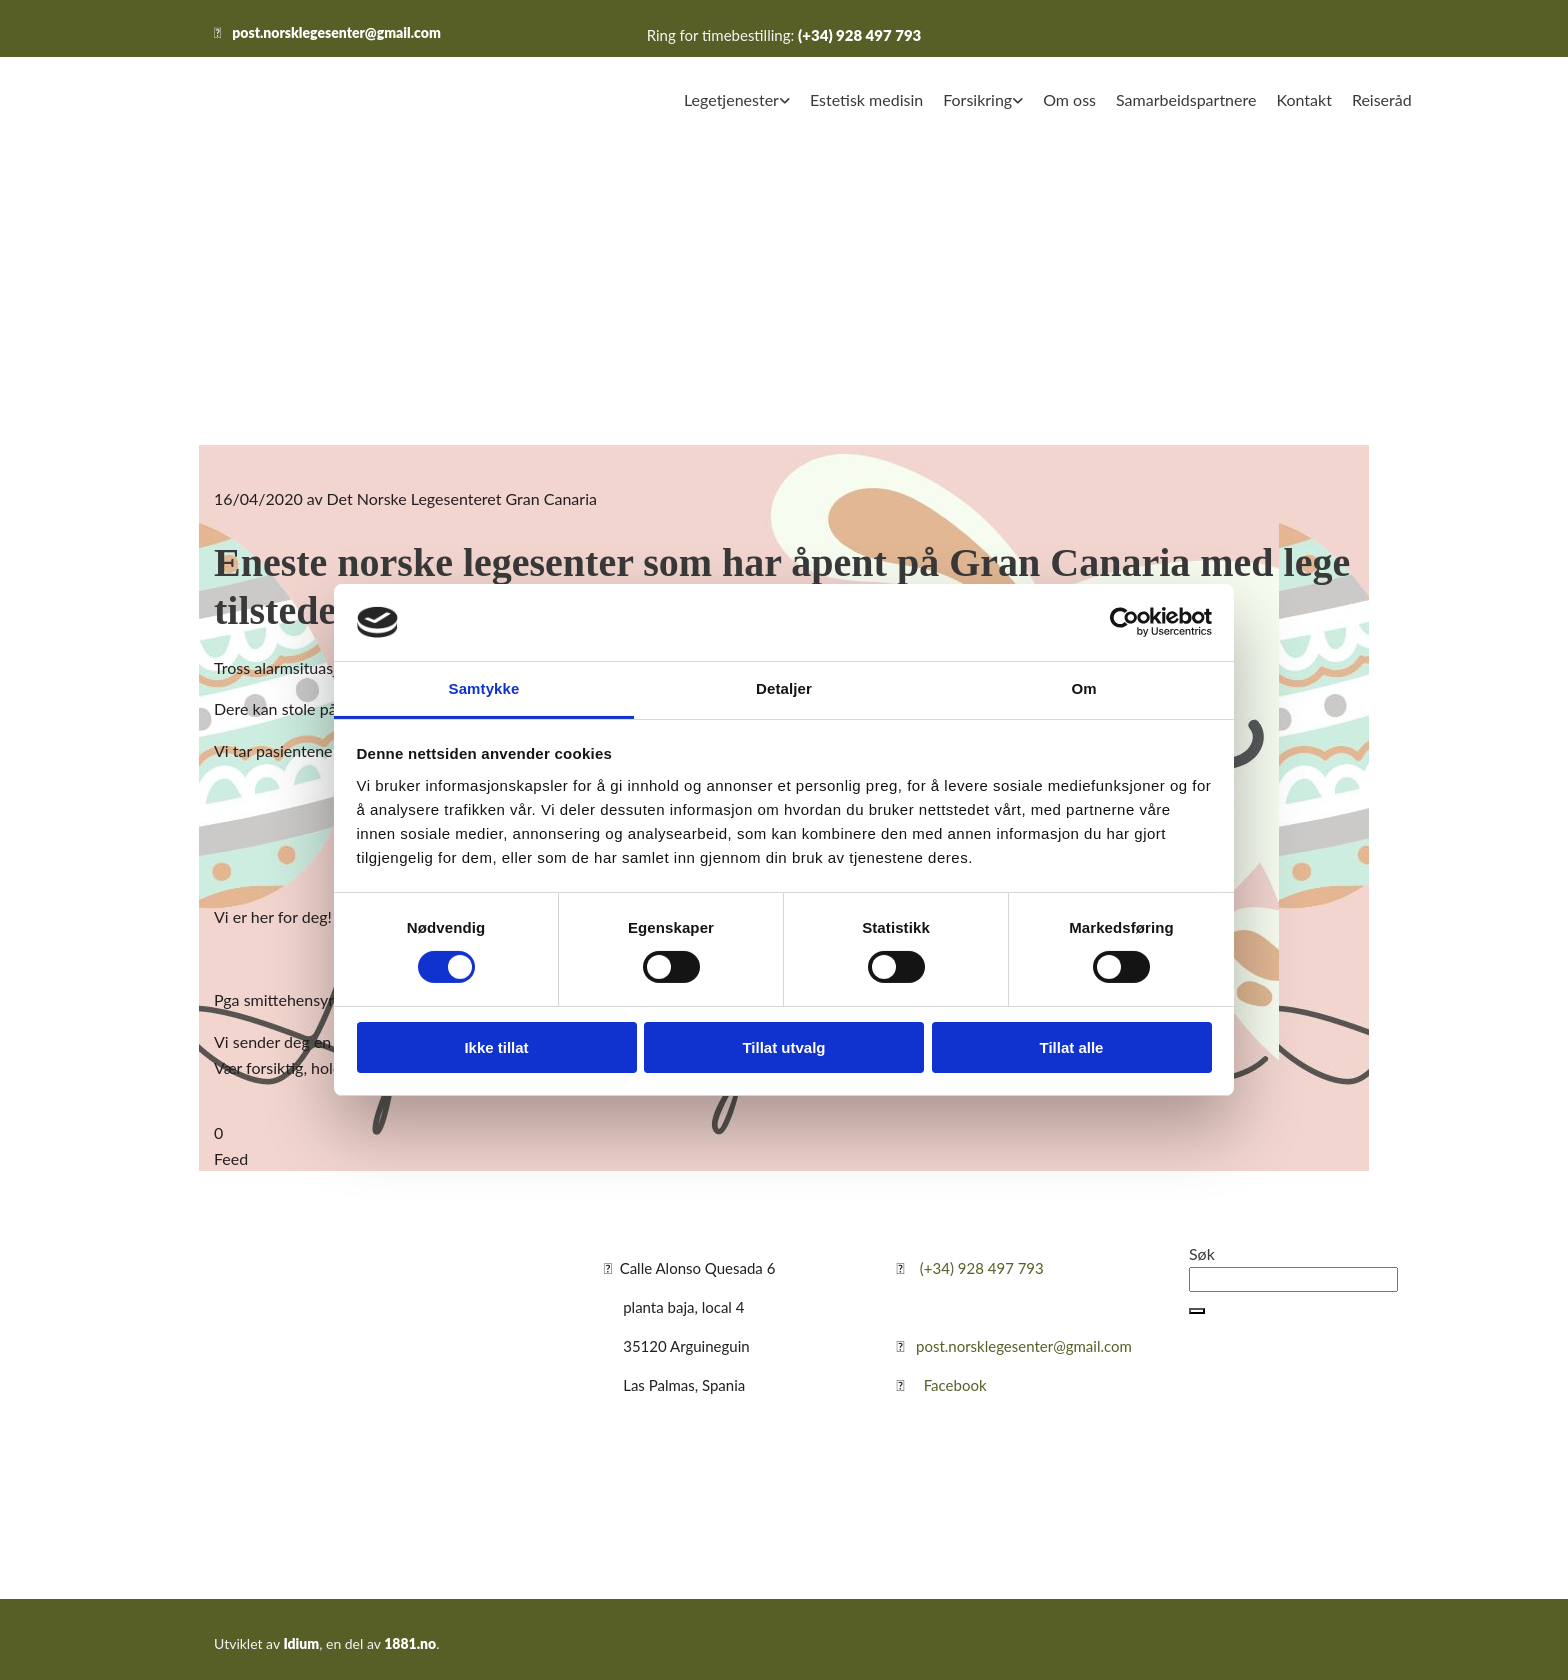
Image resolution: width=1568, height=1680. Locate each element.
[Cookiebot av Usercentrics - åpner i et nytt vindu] (1124, 622)
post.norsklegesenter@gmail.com (336, 32)
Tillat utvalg (783, 1047)
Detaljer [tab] (784, 688)
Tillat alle (1072, 1047)
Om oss (1069, 99)
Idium (301, 1643)
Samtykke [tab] (484, 688)
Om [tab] (1083, 688)
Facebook (955, 1385)
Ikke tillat (496, 1047)
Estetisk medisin (866, 99)
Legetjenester (731, 99)
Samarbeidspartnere (1186, 99)
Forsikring (977, 99)
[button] (1197, 1311)
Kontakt (1303, 99)
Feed (231, 1158)
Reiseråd (1382, 99)
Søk (1202, 1253)
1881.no (410, 1643)
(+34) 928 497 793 (859, 35)
